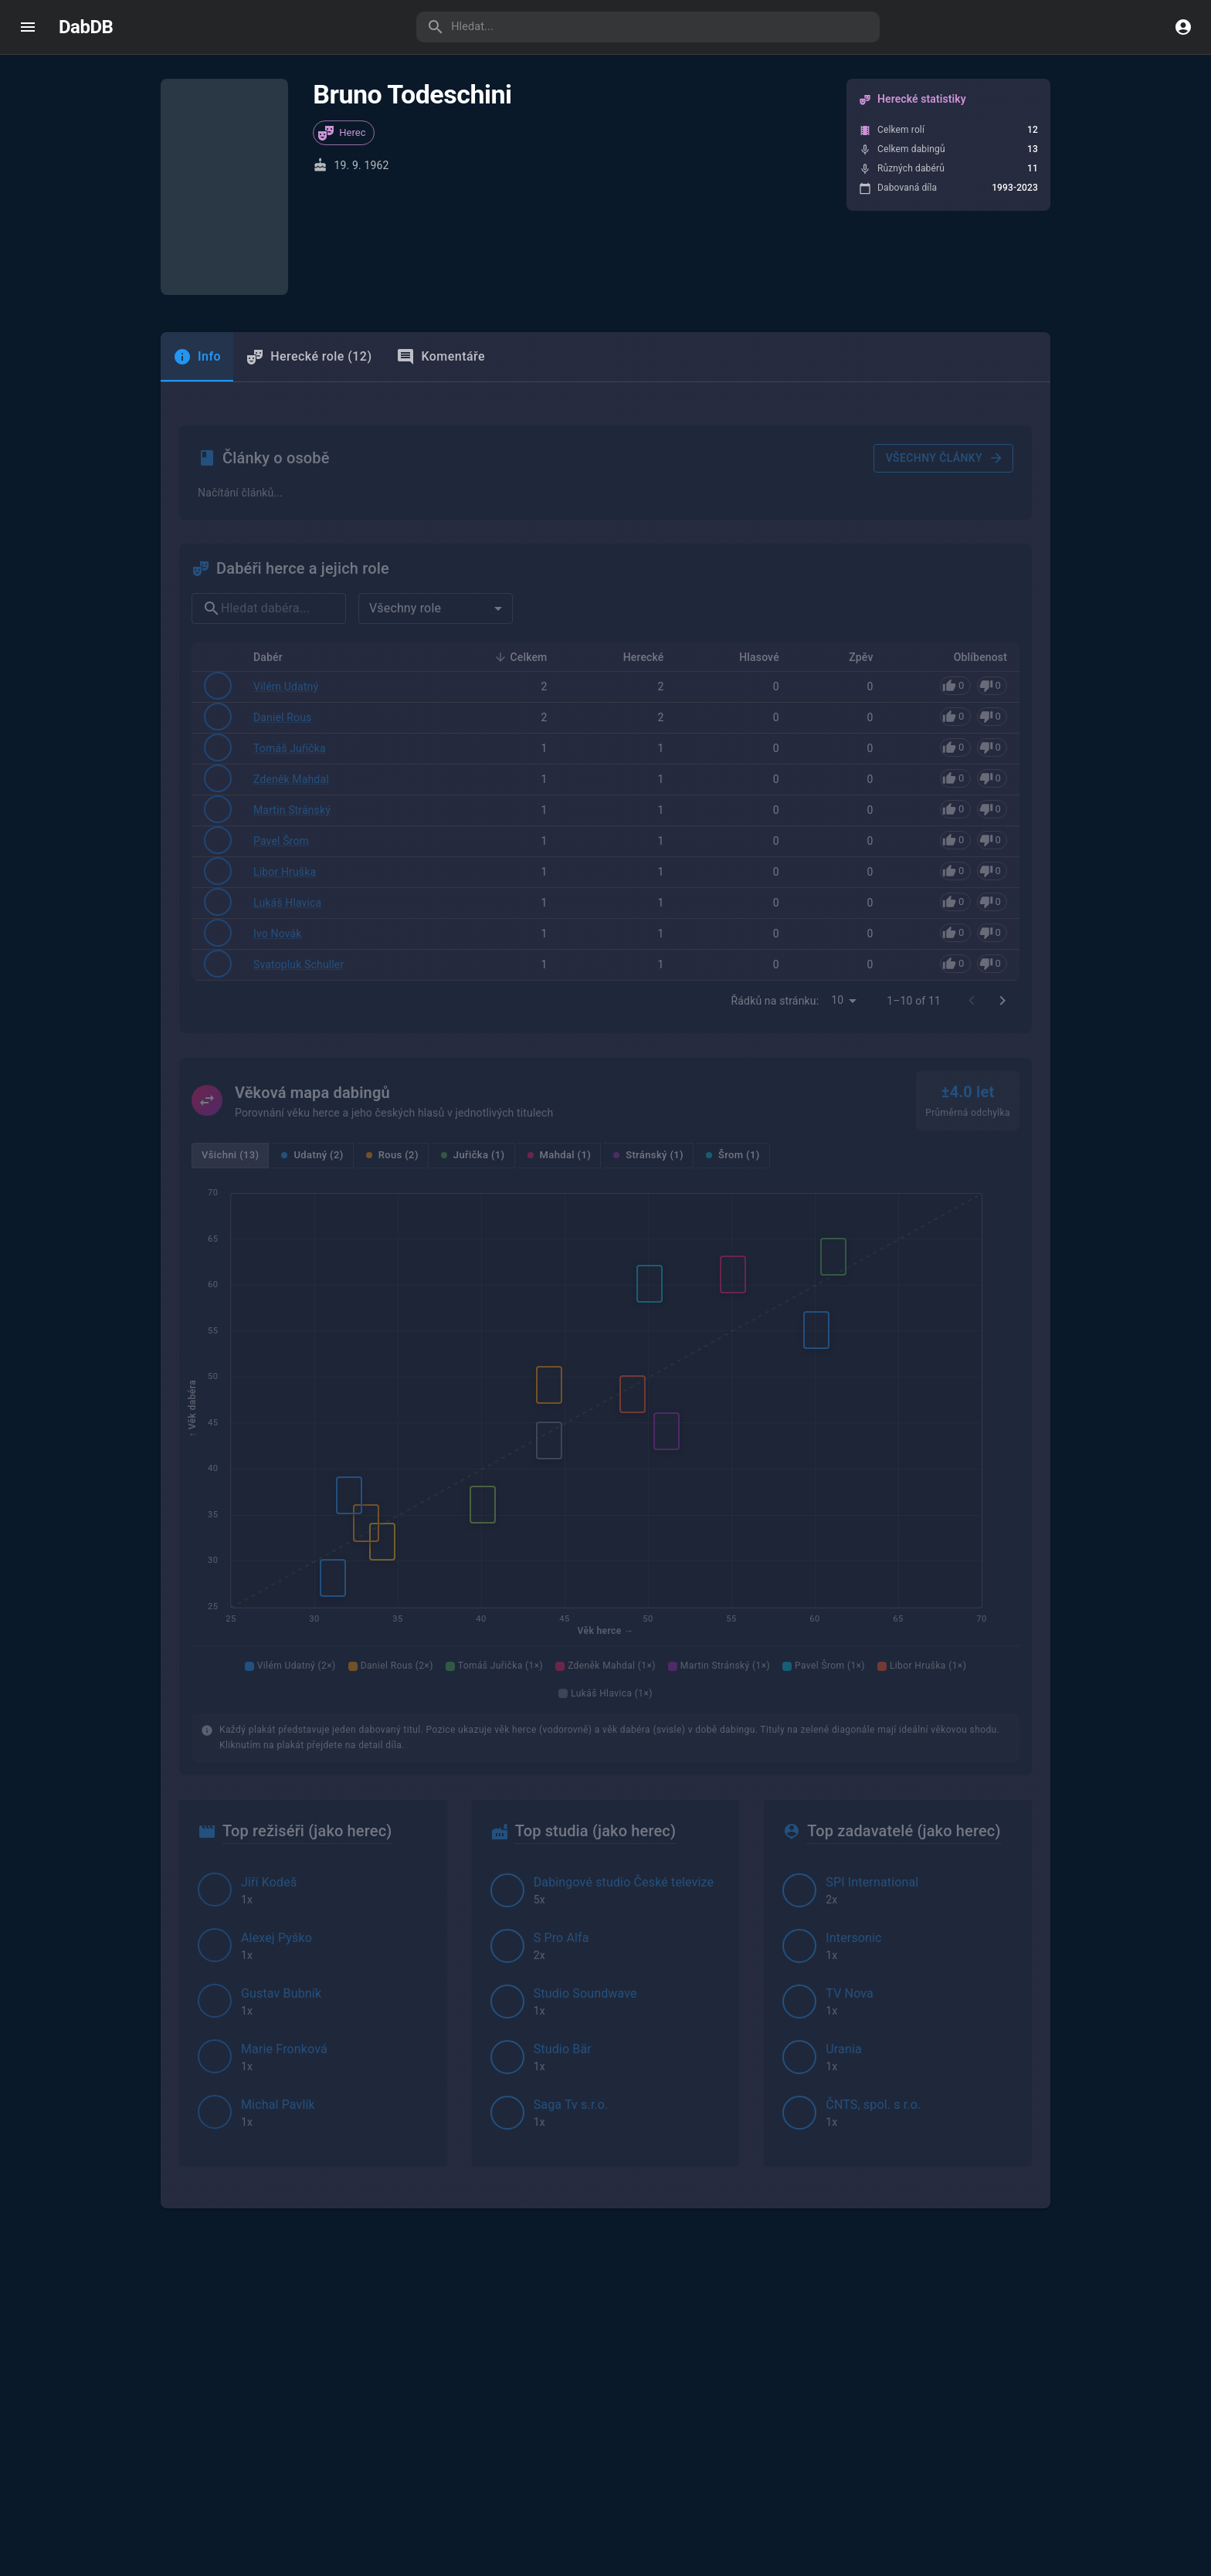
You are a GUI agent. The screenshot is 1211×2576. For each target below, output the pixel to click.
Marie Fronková (284, 1904)
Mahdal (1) (559, 1010)
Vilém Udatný (285, 543)
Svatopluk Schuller (298, 820)
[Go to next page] (1002, 856)
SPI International (872, 1737)
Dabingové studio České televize (624, 1737)
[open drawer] (27, 27)
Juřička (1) (473, 1010)
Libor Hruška (284, 728)
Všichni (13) (230, 1010)
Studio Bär (563, 1904)
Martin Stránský (292, 666)
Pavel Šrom (281, 697)
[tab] (197, 332)
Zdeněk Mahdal (291, 635)
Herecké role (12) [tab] (308, 332)
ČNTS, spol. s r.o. (873, 1960)
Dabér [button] (276, 514)
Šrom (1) (733, 1010)
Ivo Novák (277, 790)
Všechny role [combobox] (405, 465)
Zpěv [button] (852, 514)
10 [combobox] (837, 855)
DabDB (86, 27)
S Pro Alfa (561, 1793)
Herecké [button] (635, 514)
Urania (844, 1904)
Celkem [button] (521, 514)
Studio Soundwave (585, 1849)
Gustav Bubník (281, 1849)
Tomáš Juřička (289, 604)
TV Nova (849, 1849)
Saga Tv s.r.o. (571, 1960)
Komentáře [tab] (440, 332)
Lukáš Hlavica (287, 759)
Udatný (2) (312, 1010)
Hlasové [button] (750, 514)
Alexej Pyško (276, 1793)
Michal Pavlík (278, 1960)
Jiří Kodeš (269, 1737)
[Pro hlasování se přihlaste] (973, 543)
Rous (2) (392, 1010)
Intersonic (853, 1793)
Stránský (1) (648, 1010)
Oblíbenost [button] (972, 514)
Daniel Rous (282, 574)
